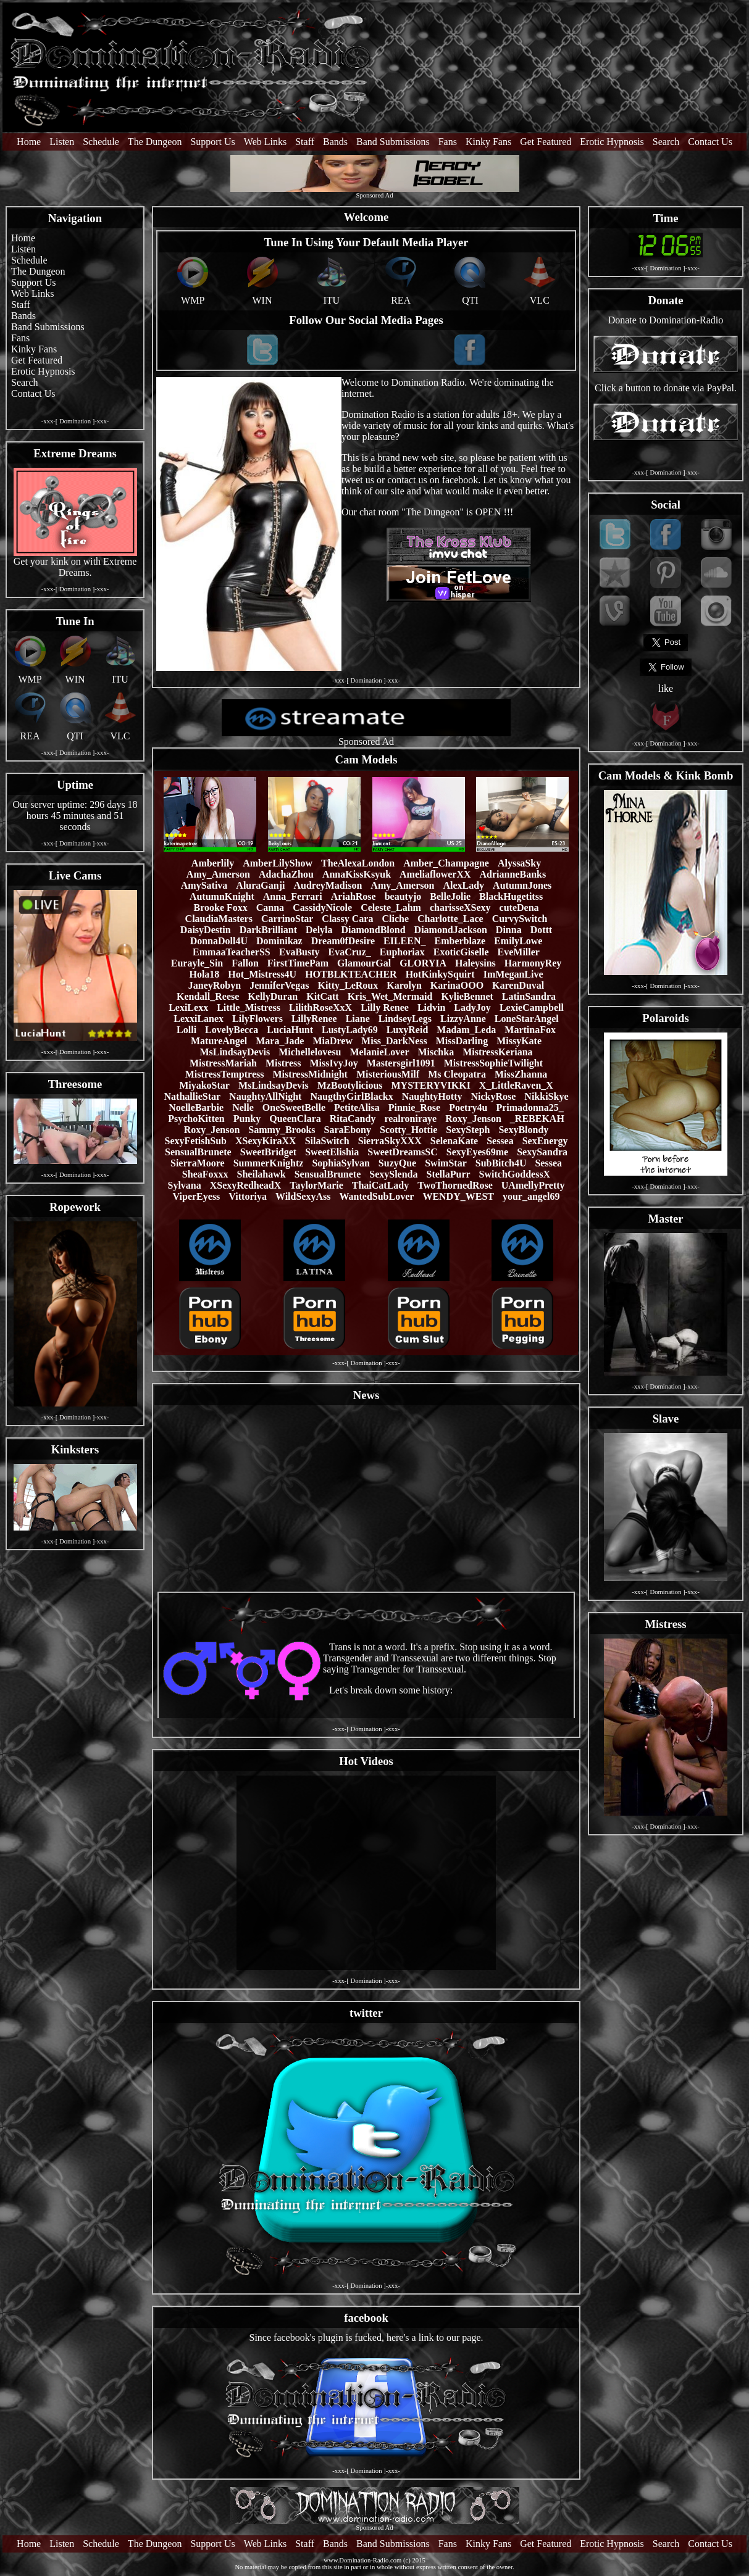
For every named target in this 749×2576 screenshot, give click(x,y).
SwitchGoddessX (515, 1174)
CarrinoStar (287, 918)
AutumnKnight (222, 896)
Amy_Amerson (218, 874)
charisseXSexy (460, 907)
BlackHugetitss (511, 896)
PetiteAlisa (357, 1107)
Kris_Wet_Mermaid (390, 996)
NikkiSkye (546, 1096)
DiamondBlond (373, 929)
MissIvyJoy (333, 1063)
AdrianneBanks (513, 874)
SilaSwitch (327, 1141)
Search (666, 141)
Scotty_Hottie (408, 1129)
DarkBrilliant (268, 929)
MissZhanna (521, 1074)
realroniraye (410, 1118)
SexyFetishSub (196, 1141)
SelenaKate (454, 1141)
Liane (358, 1018)
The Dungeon (155, 141)
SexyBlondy (523, 1129)
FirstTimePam (297, 963)
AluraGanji (260, 885)
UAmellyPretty (533, 1185)
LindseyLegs (405, 1018)
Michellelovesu (309, 1052)
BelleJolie (450, 896)
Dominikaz (279, 941)
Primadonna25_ (529, 1107)
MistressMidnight (309, 1074)
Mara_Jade (280, 1041)
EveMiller (519, 952)
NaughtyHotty (432, 1096)
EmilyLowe (518, 941)
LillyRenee (314, 1018)
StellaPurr (449, 1174)
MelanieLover (379, 1052)
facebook (366, 2317)
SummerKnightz (268, 1163)
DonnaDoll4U (219, 941)
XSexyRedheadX (246, 1185)
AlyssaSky (519, 863)
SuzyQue (397, 1163)
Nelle (243, 1107)
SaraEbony (347, 1129)
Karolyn (404, 985)
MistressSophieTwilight (493, 1063)
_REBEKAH (537, 1118)
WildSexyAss (303, 1196)
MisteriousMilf (387, 1074)
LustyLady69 (350, 1029)
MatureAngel (219, 1041)
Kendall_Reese (208, 996)
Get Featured (545, 141)
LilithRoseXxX (320, 1007)
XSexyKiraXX (265, 1141)
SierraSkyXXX (390, 1141)
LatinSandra (529, 996)
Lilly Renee (385, 1007)
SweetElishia (332, 1152)
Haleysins (475, 963)
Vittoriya (247, 1196)
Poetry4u (468, 1107)
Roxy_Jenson (473, 1118)
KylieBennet (467, 996)
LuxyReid (408, 1029)
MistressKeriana (497, 1052)
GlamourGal (364, 963)
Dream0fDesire (343, 941)
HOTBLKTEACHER (350, 974)
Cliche (395, 918)
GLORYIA (423, 963)
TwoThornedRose (455, 1185)
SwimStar (446, 1163)
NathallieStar (192, 1096)
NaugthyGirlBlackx (351, 1096)
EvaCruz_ (349, 952)
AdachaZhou (286, 874)
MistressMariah (223, 1063)
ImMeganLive (513, 974)
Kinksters (75, 1449)
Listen (61, 141)
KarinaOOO (456, 985)
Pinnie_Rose (414, 1107)
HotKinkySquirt (440, 974)
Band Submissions (393, 141)
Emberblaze (460, 941)
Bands (335, 141)
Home (29, 141)
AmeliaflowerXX (435, 874)
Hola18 (204, 974)
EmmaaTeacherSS (231, 952)
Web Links (265, 141)
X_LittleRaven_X (516, 1085)
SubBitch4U (501, 1163)
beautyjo (403, 896)
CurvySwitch (520, 918)
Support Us (212, 141)
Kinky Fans (488, 141)
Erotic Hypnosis (612, 141)
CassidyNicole (322, 907)
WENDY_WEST (458, 1196)
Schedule (101, 141)
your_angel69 (531, 1196)
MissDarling (462, 1041)
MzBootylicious (350, 1085)
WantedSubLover (376, 1196)
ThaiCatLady (380, 1185)
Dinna (509, 929)
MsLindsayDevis (234, 1052)
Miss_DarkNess (394, 1041)
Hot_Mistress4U (262, 974)
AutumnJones (522, 885)
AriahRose (353, 896)
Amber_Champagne (446, 863)
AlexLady (463, 885)
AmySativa (204, 885)
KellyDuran (273, 996)
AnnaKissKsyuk (356, 874)
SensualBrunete (198, 1152)
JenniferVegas (279, 985)
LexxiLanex (199, 1018)
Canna (270, 907)
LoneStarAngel (527, 1018)
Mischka (435, 1052)
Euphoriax (402, 952)
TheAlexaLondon (358, 863)
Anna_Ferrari (292, 896)
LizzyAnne (463, 1018)
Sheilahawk (261, 1174)
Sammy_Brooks (281, 1129)
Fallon (245, 963)
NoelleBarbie (196, 1107)
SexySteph (468, 1129)
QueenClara (295, 1118)
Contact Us (710, 141)
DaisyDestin (205, 929)
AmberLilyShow (277, 863)
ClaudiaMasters (219, 918)
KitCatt (322, 996)
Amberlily (212, 863)
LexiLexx (188, 1007)
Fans (447, 141)
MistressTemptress (224, 1074)
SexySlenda (393, 1174)
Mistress (283, 1063)
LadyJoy (472, 1007)
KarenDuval (518, 985)
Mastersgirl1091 (401, 1063)
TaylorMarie (316, 1185)
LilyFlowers (257, 1018)
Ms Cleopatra (457, 1074)
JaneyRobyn (214, 985)
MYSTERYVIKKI (431, 1085)
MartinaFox (530, 1029)
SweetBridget (268, 1152)
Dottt (541, 929)
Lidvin (431, 1007)
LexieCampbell (532, 1007)
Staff (304, 141)
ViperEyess (196, 1196)
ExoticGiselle (461, 952)
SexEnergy (545, 1141)
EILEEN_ (404, 941)
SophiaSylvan (340, 1163)
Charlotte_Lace (450, 918)
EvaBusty (299, 952)
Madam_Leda (466, 1029)
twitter (366, 2012)
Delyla (319, 929)
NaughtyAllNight (265, 1096)
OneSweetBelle (293, 1107)
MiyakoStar (204, 1085)
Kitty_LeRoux (347, 985)
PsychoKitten (196, 1118)
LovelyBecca (231, 1029)
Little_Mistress (248, 1007)
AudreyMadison (327, 885)
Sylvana (184, 1185)
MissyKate (519, 1041)
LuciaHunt (290, 1029)
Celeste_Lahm (391, 907)
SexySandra (542, 1152)
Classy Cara (347, 918)
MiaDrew (332, 1041)
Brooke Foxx (221, 907)
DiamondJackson (450, 929)
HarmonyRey (532, 963)
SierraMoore (197, 1163)
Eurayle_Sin (197, 963)
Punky (247, 1118)
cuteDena (519, 907)
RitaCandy (353, 1118)
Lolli (186, 1029)
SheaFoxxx (205, 1174)
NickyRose (493, 1096)
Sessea (500, 1141)
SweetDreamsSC (402, 1152)
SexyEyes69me (477, 1152)
